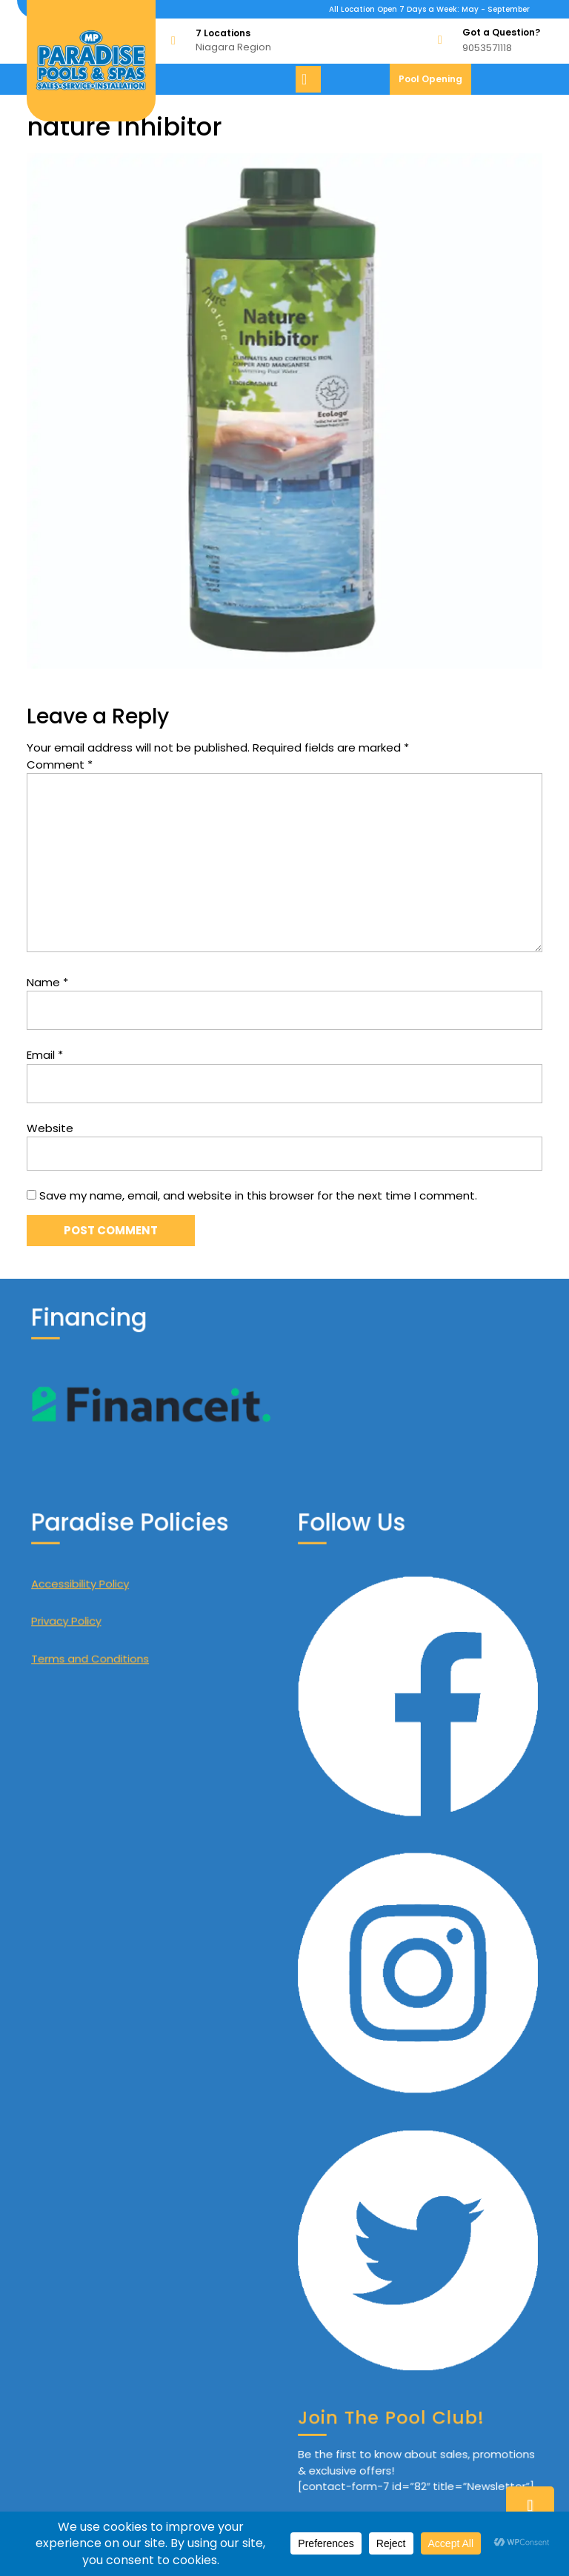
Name (47, 982)
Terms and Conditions (112, 1784)
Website (50, 1128)
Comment (60, 764)
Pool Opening (435, 83)
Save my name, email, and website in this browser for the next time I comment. (258, 1195)
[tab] (310, 79)
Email (45, 1055)
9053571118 (487, 48)
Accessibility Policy (106, 1737)
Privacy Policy (97, 1760)
